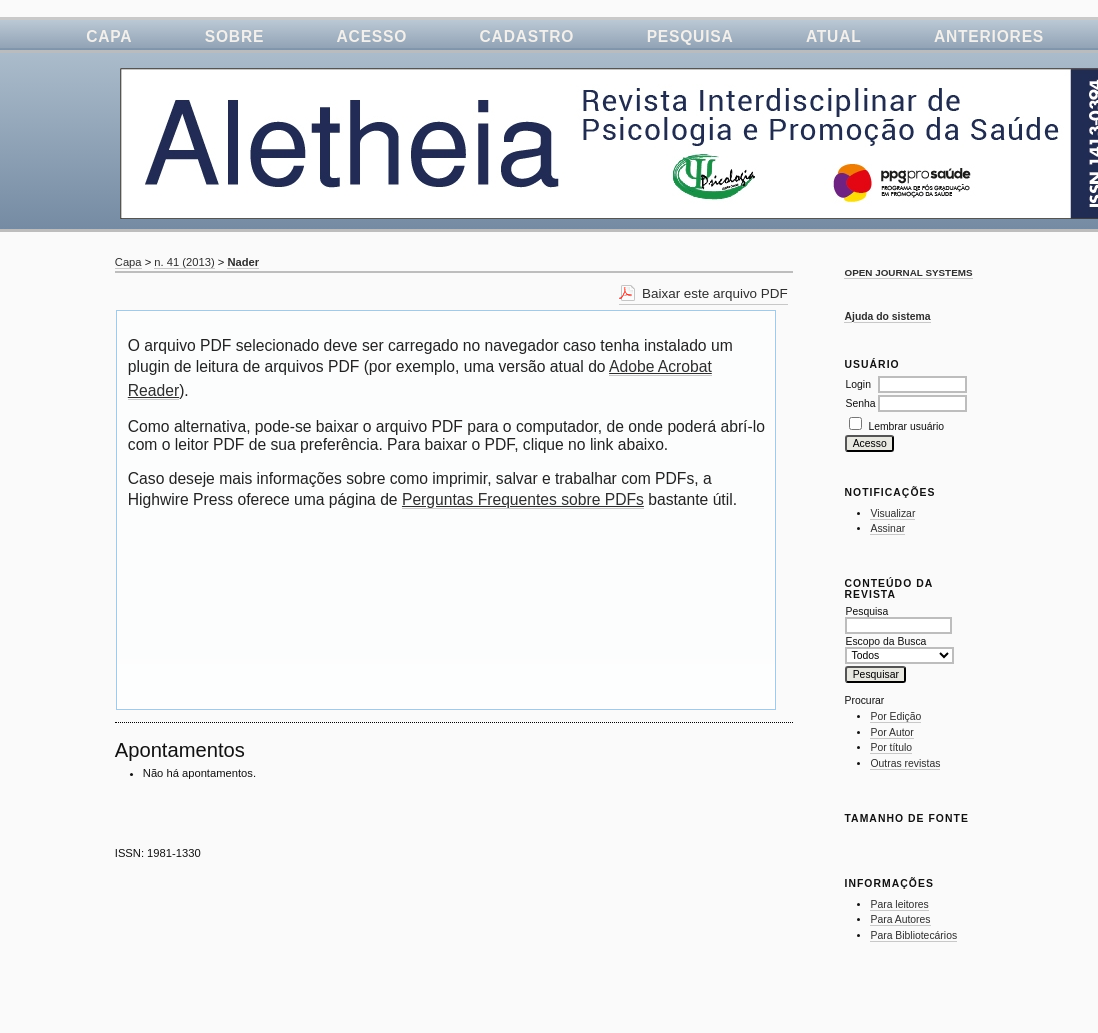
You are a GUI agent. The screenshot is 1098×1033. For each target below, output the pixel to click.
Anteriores (989, 36)
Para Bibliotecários (913, 935)
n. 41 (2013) (184, 262)
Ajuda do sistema (887, 316)
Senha (860, 403)
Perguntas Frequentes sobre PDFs (523, 499)
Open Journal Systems (908, 272)
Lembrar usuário (906, 426)
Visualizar (892, 513)
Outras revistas (905, 763)
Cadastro (527, 36)
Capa (109, 36)
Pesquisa (690, 36)
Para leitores (899, 904)
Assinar (887, 528)
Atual (834, 36)
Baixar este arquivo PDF (715, 293)
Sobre (234, 36)
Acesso (372, 36)
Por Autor (891, 732)
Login (857, 384)
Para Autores (900, 919)
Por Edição (895, 716)
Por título (891, 747)
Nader (243, 262)
